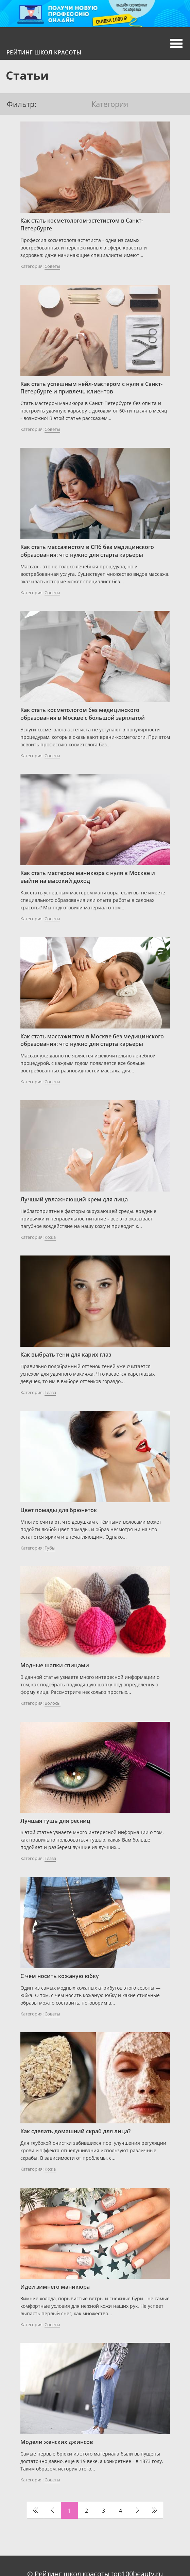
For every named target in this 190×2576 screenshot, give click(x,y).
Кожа (50, 1237)
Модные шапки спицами (54, 1665)
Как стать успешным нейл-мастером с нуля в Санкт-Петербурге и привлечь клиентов (91, 387)
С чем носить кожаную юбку (59, 1976)
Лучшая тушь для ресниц (55, 1821)
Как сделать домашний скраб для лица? (75, 2131)
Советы (52, 266)
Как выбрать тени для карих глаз (65, 1354)
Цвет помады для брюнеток (58, 1510)
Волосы (53, 1703)
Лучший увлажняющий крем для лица (74, 1199)
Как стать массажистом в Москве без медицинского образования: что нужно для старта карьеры (92, 1040)
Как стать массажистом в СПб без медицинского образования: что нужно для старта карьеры (87, 550)
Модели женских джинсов (56, 2442)
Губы (50, 1548)
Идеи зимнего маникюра (55, 2286)
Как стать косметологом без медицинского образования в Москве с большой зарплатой (82, 714)
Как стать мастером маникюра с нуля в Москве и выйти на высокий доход (87, 877)
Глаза (50, 1392)
